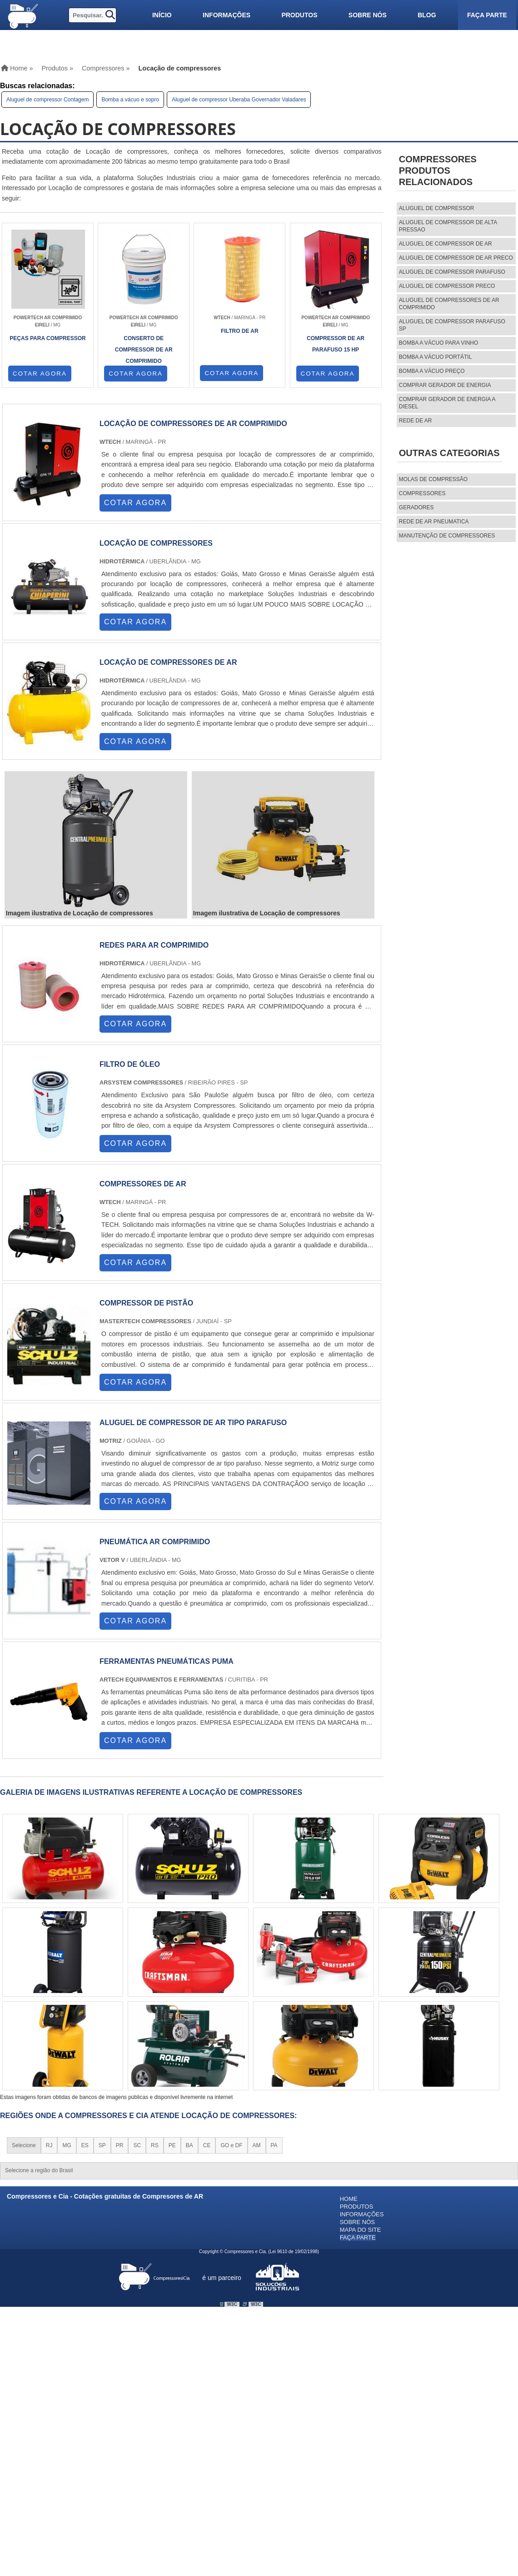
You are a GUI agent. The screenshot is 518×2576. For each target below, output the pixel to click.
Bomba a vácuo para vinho (438, 343)
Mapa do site (360, 2229)
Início (162, 15)
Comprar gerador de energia (445, 385)
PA (274, 2145)
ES (85, 2145)
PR (120, 2145)
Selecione (24, 2145)
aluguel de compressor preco (447, 286)
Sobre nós (368, 15)
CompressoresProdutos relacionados (438, 170)
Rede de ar (415, 420)
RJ (49, 2145)
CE (207, 2145)
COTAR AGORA (40, 373)
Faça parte (487, 15)
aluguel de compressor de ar (445, 244)
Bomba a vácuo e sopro (130, 99)
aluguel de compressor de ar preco (456, 258)
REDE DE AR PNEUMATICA (434, 521)
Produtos (299, 15)
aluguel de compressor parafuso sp (452, 325)
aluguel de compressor (436, 208)
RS (155, 2145)
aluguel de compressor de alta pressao (448, 226)
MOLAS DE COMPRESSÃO (433, 479)
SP (102, 2145)
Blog (427, 15)
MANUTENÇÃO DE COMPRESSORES (447, 535)
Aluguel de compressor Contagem (47, 99)
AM (257, 2145)
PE (172, 2145)
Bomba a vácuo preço (432, 371)
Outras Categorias (449, 453)
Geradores (416, 507)
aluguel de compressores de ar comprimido (449, 304)
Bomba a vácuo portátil (435, 357)
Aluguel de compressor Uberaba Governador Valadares (239, 99)
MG (66, 2145)
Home (349, 2198)
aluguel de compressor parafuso (452, 272)
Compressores (422, 493)
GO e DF (231, 2145)
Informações (226, 15)
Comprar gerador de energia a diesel (447, 403)
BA (189, 2145)
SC (137, 2145)
